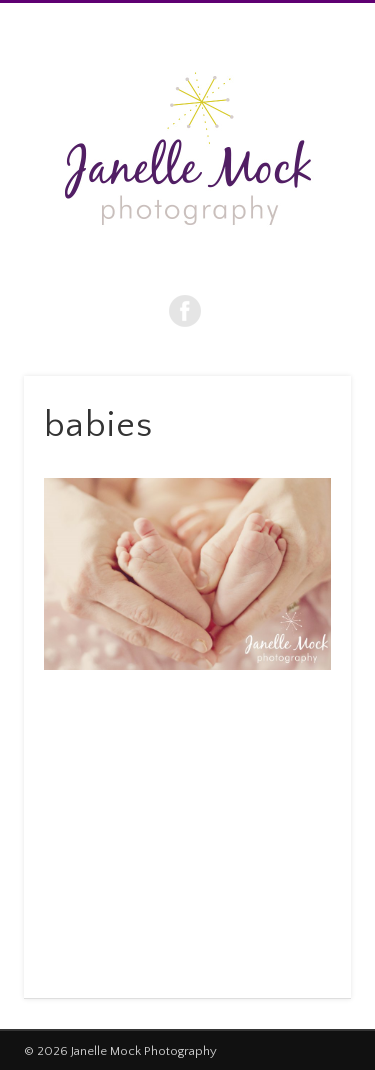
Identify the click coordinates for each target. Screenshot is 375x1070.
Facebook (185, 311)
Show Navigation (303, 179)
